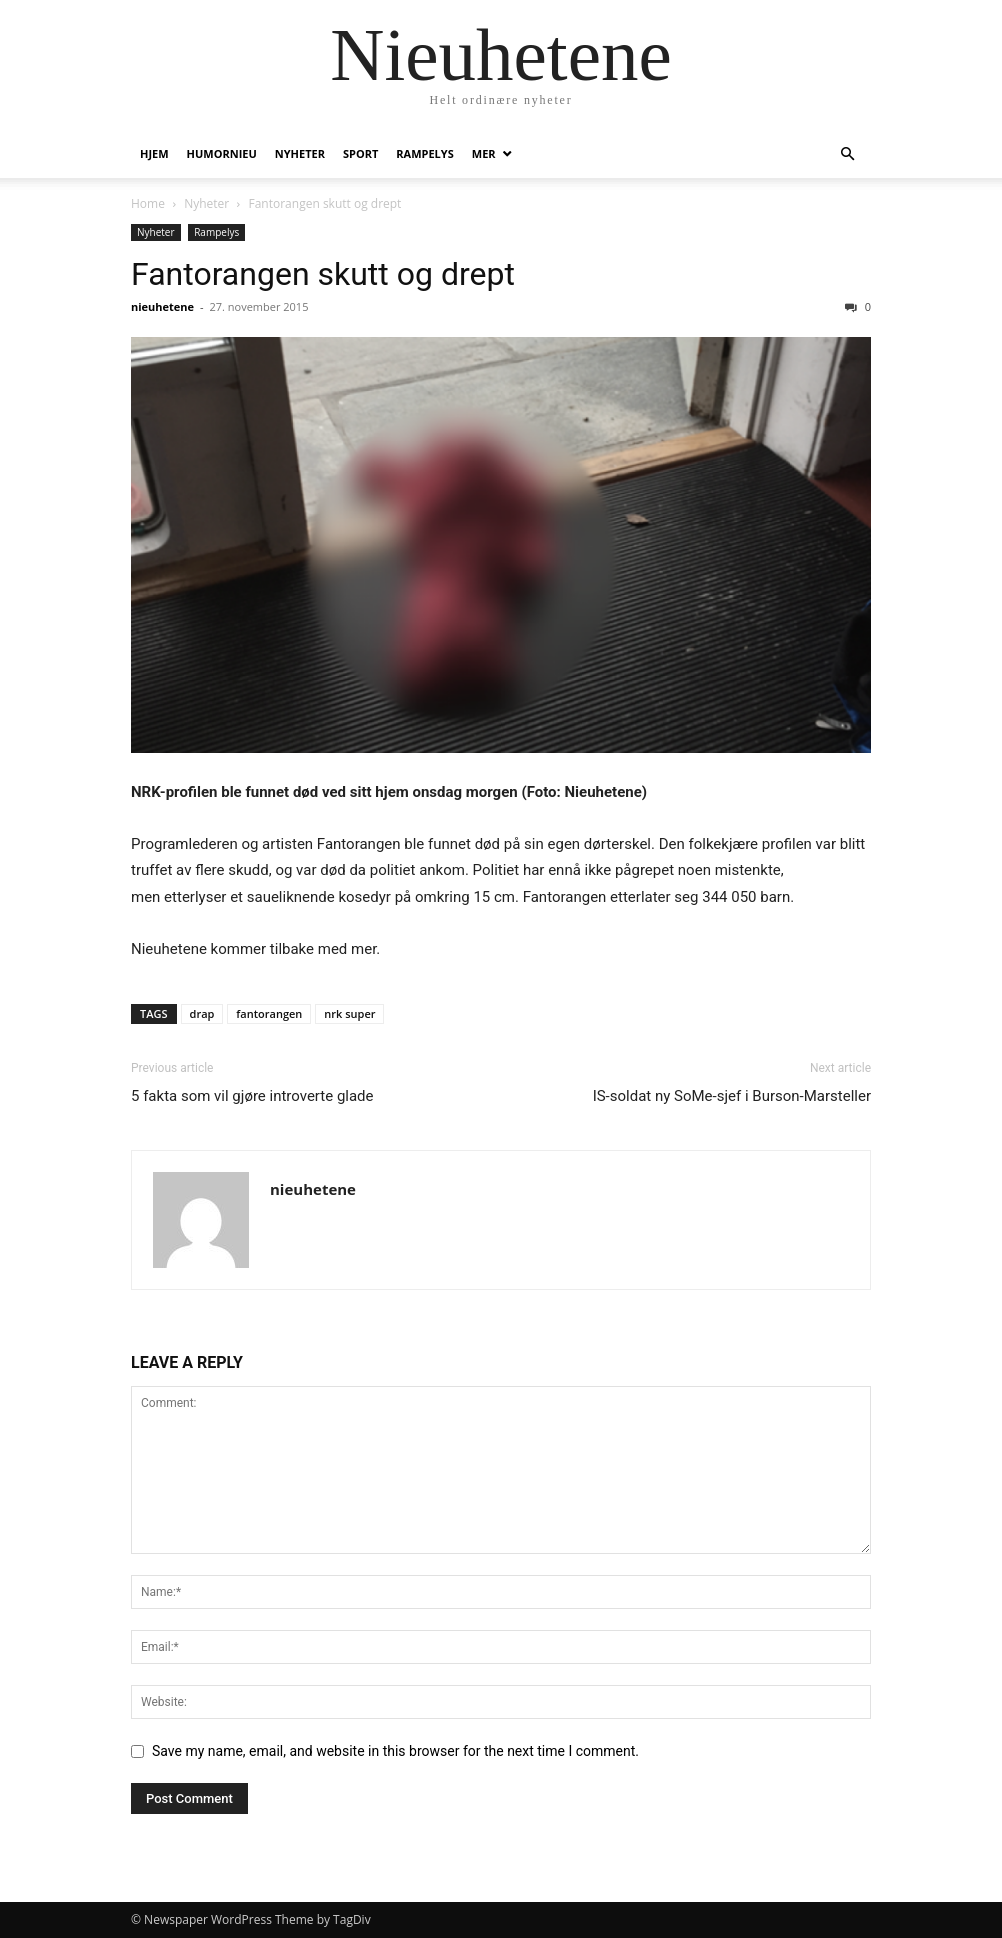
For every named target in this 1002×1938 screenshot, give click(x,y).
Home (148, 203)
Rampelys (424, 153)
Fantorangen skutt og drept (323, 274)
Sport (360, 153)
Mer (484, 153)
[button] (847, 154)
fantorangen (269, 1013)
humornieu (222, 153)
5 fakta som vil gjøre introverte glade (252, 1096)
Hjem (154, 153)
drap (202, 1013)
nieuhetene (162, 306)
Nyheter (300, 153)
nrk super (349, 1013)
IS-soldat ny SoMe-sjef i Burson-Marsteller (732, 1096)
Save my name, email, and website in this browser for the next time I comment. (395, 1751)
